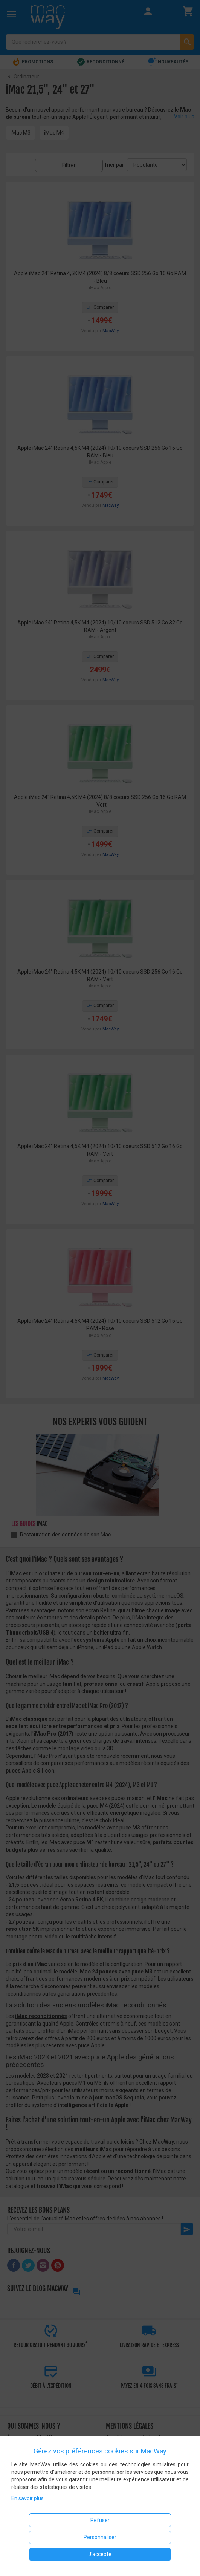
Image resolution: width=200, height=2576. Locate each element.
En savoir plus (27, 2498)
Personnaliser (100, 2537)
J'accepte (99, 2554)
